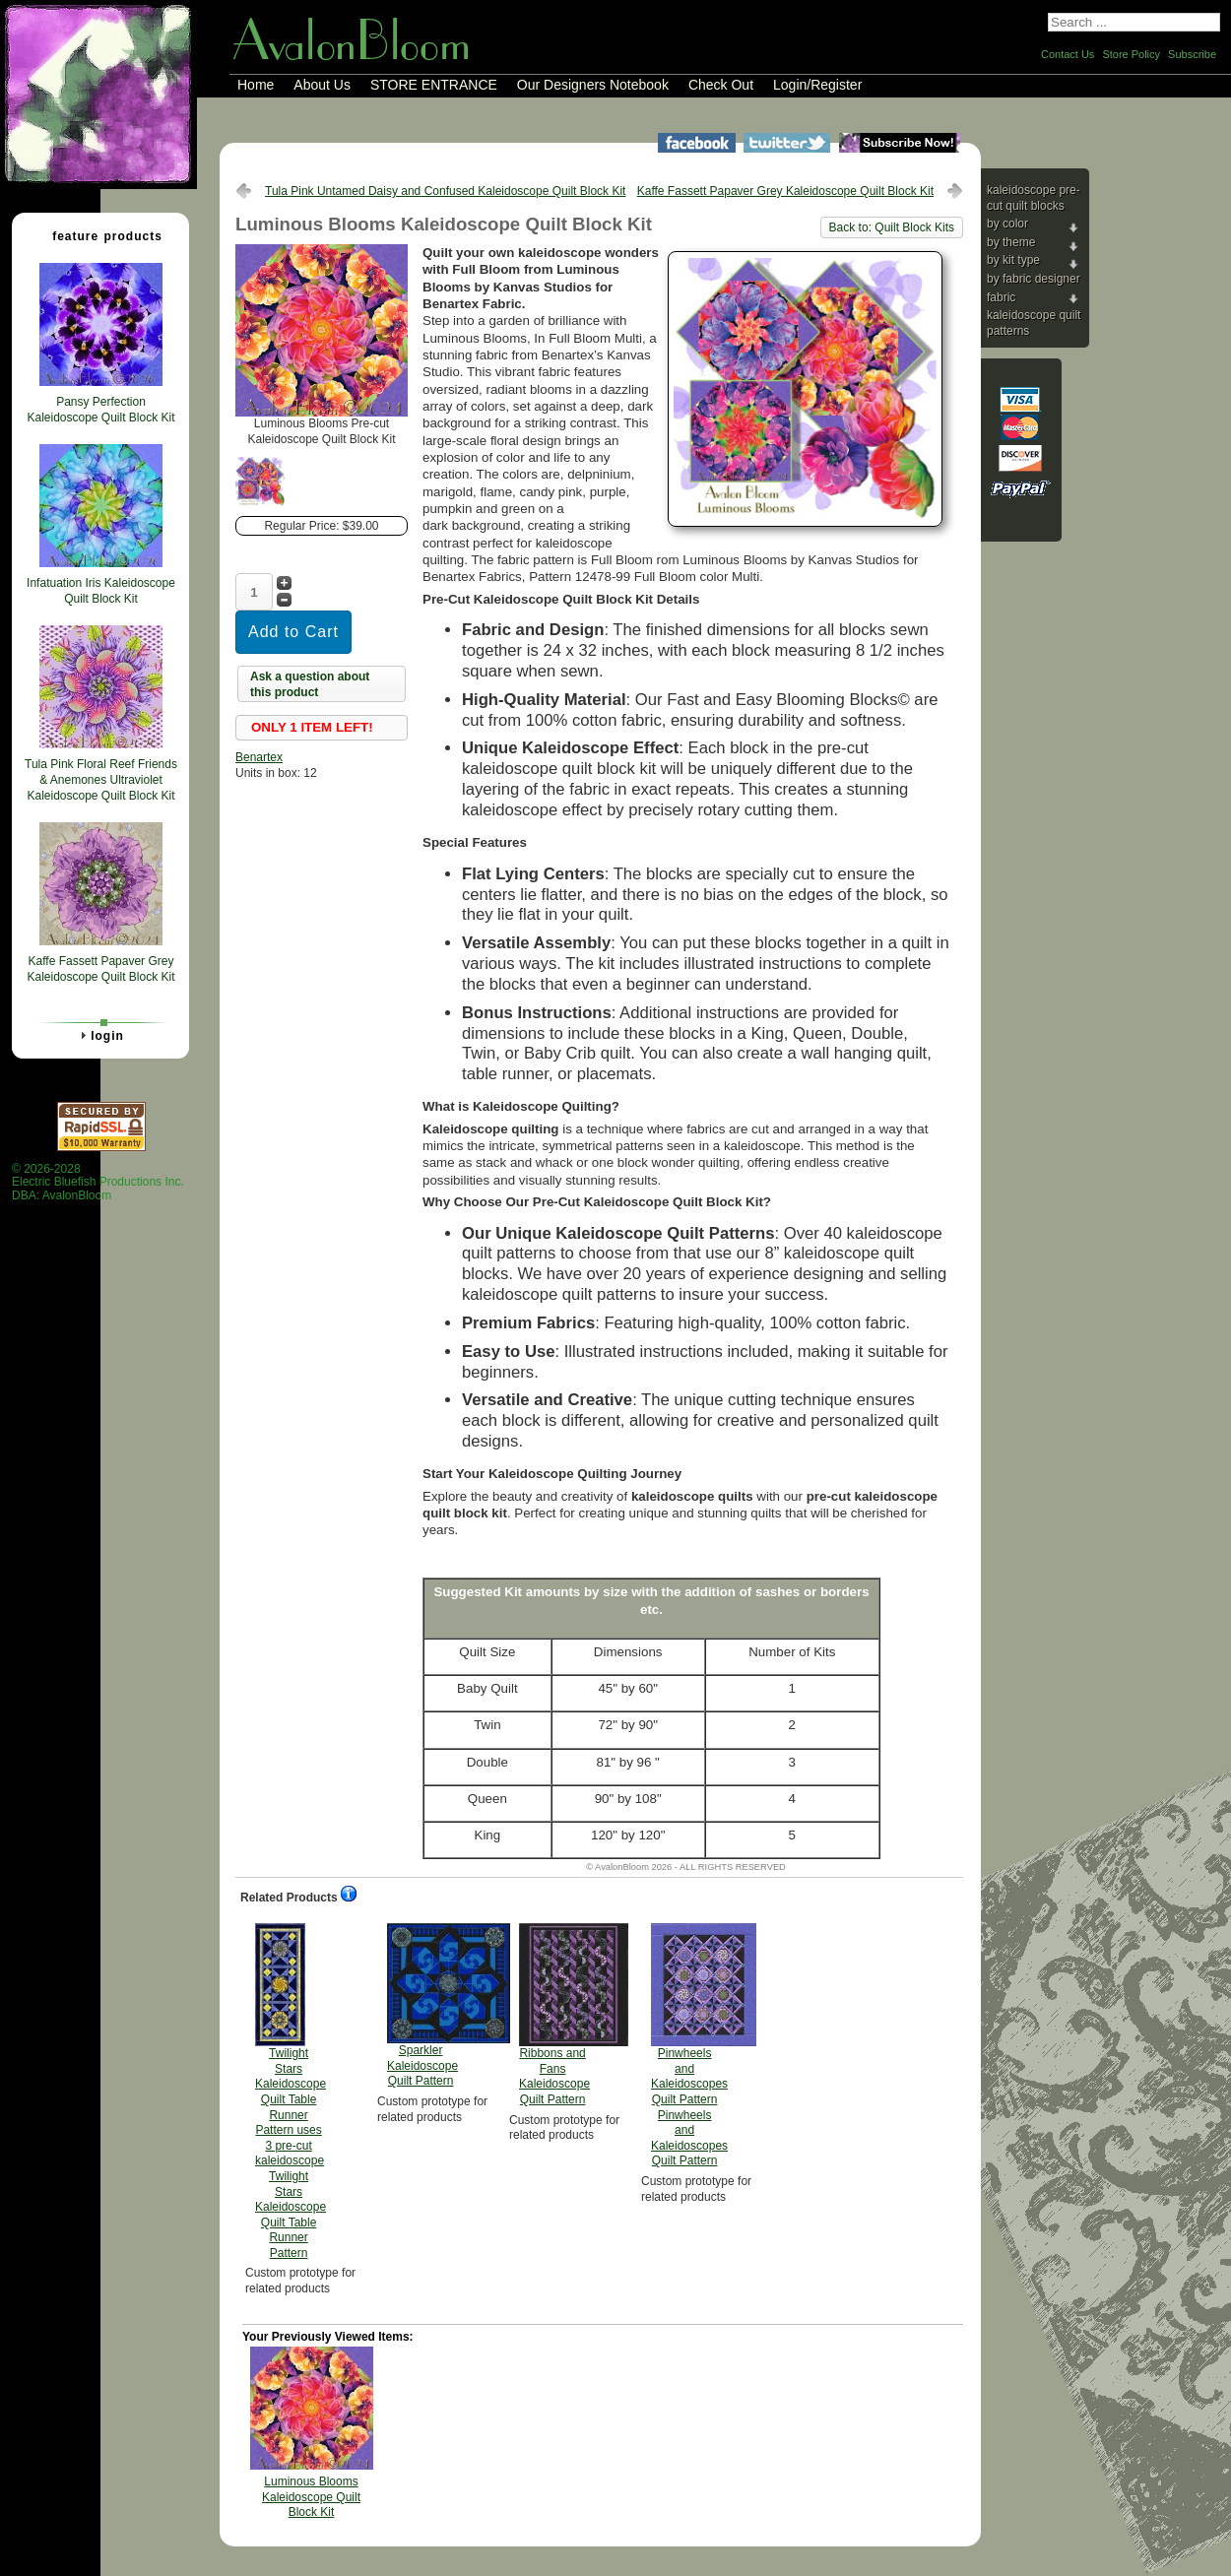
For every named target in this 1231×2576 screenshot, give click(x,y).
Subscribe (1192, 54)
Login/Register (817, 85)
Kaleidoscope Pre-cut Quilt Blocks (1033, 198)
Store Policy (1131, 54)
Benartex (259, 757)
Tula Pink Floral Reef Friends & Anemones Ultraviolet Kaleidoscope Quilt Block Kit (101, 779)
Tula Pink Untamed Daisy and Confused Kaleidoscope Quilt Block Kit (445, 191)
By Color (1007, 223)
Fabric (1001, 297)
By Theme (1011, 242)
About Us (322, 85)
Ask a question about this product (309, 684)
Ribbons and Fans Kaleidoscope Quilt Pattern (554, 2014)
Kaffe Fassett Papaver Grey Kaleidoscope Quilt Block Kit (785, 191)
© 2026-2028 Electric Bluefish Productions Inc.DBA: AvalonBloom (98, 1182)
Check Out (720, 85)
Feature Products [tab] (99, 235)
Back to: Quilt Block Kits (891, 227)
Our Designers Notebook (593, 85)
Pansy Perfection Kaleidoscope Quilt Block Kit (100, 409)
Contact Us (1067, 54)
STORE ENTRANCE (433, 85)
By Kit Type (1013, 260)
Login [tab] (99, 1035)
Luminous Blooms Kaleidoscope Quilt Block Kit (311, 2497)
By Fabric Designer (1033, 279)
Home (255, 85)
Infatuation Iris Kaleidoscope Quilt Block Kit (101, 591)
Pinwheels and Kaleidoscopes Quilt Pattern (689, 2045)
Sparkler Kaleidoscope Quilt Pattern (422, 2005)
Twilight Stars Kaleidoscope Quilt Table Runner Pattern (290, 2091)
